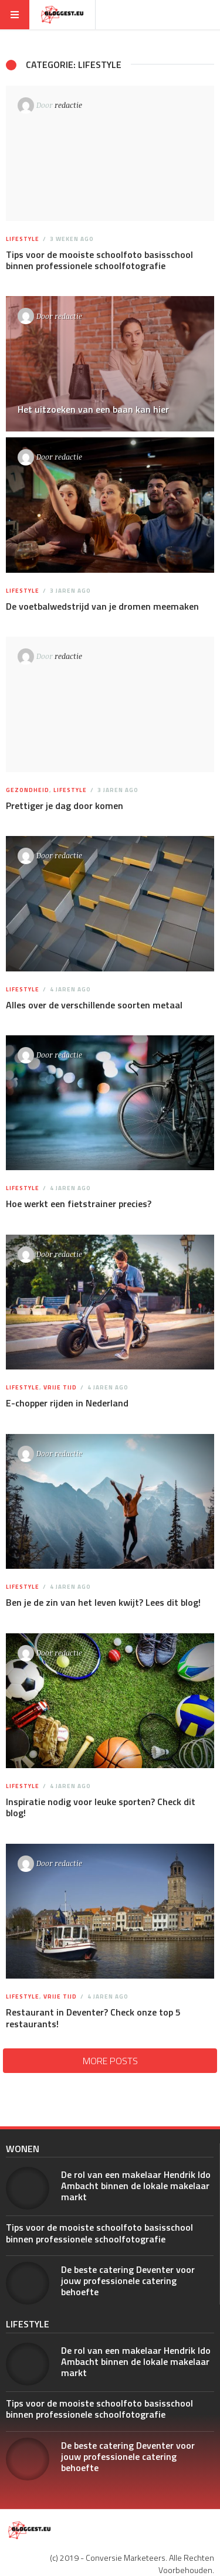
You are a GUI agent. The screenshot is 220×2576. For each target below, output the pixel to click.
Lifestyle (22, 239)
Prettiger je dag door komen (64, 805)
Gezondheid (27, 790)
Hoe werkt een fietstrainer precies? (78, 1204)
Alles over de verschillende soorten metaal (94, 1005)
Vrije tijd (60, 1387)
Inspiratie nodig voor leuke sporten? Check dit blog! (100, 1807)
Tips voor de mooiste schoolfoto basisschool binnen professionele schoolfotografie (99, 260)
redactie (68, 105)
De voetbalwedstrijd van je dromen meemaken (102, 606)
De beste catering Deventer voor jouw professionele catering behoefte (128, 2280)
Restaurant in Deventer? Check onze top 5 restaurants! (93, 2017)
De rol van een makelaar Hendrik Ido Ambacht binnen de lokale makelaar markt (136, 2185)
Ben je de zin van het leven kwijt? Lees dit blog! (103, 1602)
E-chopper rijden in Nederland (67, 1403)
